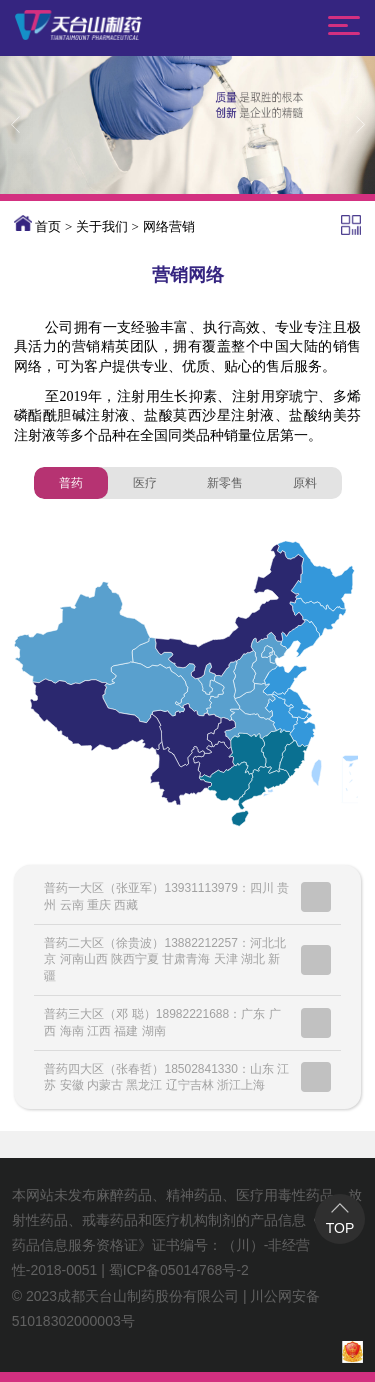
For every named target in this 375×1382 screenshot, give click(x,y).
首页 (48, 226)
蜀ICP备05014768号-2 (179, 1270)
